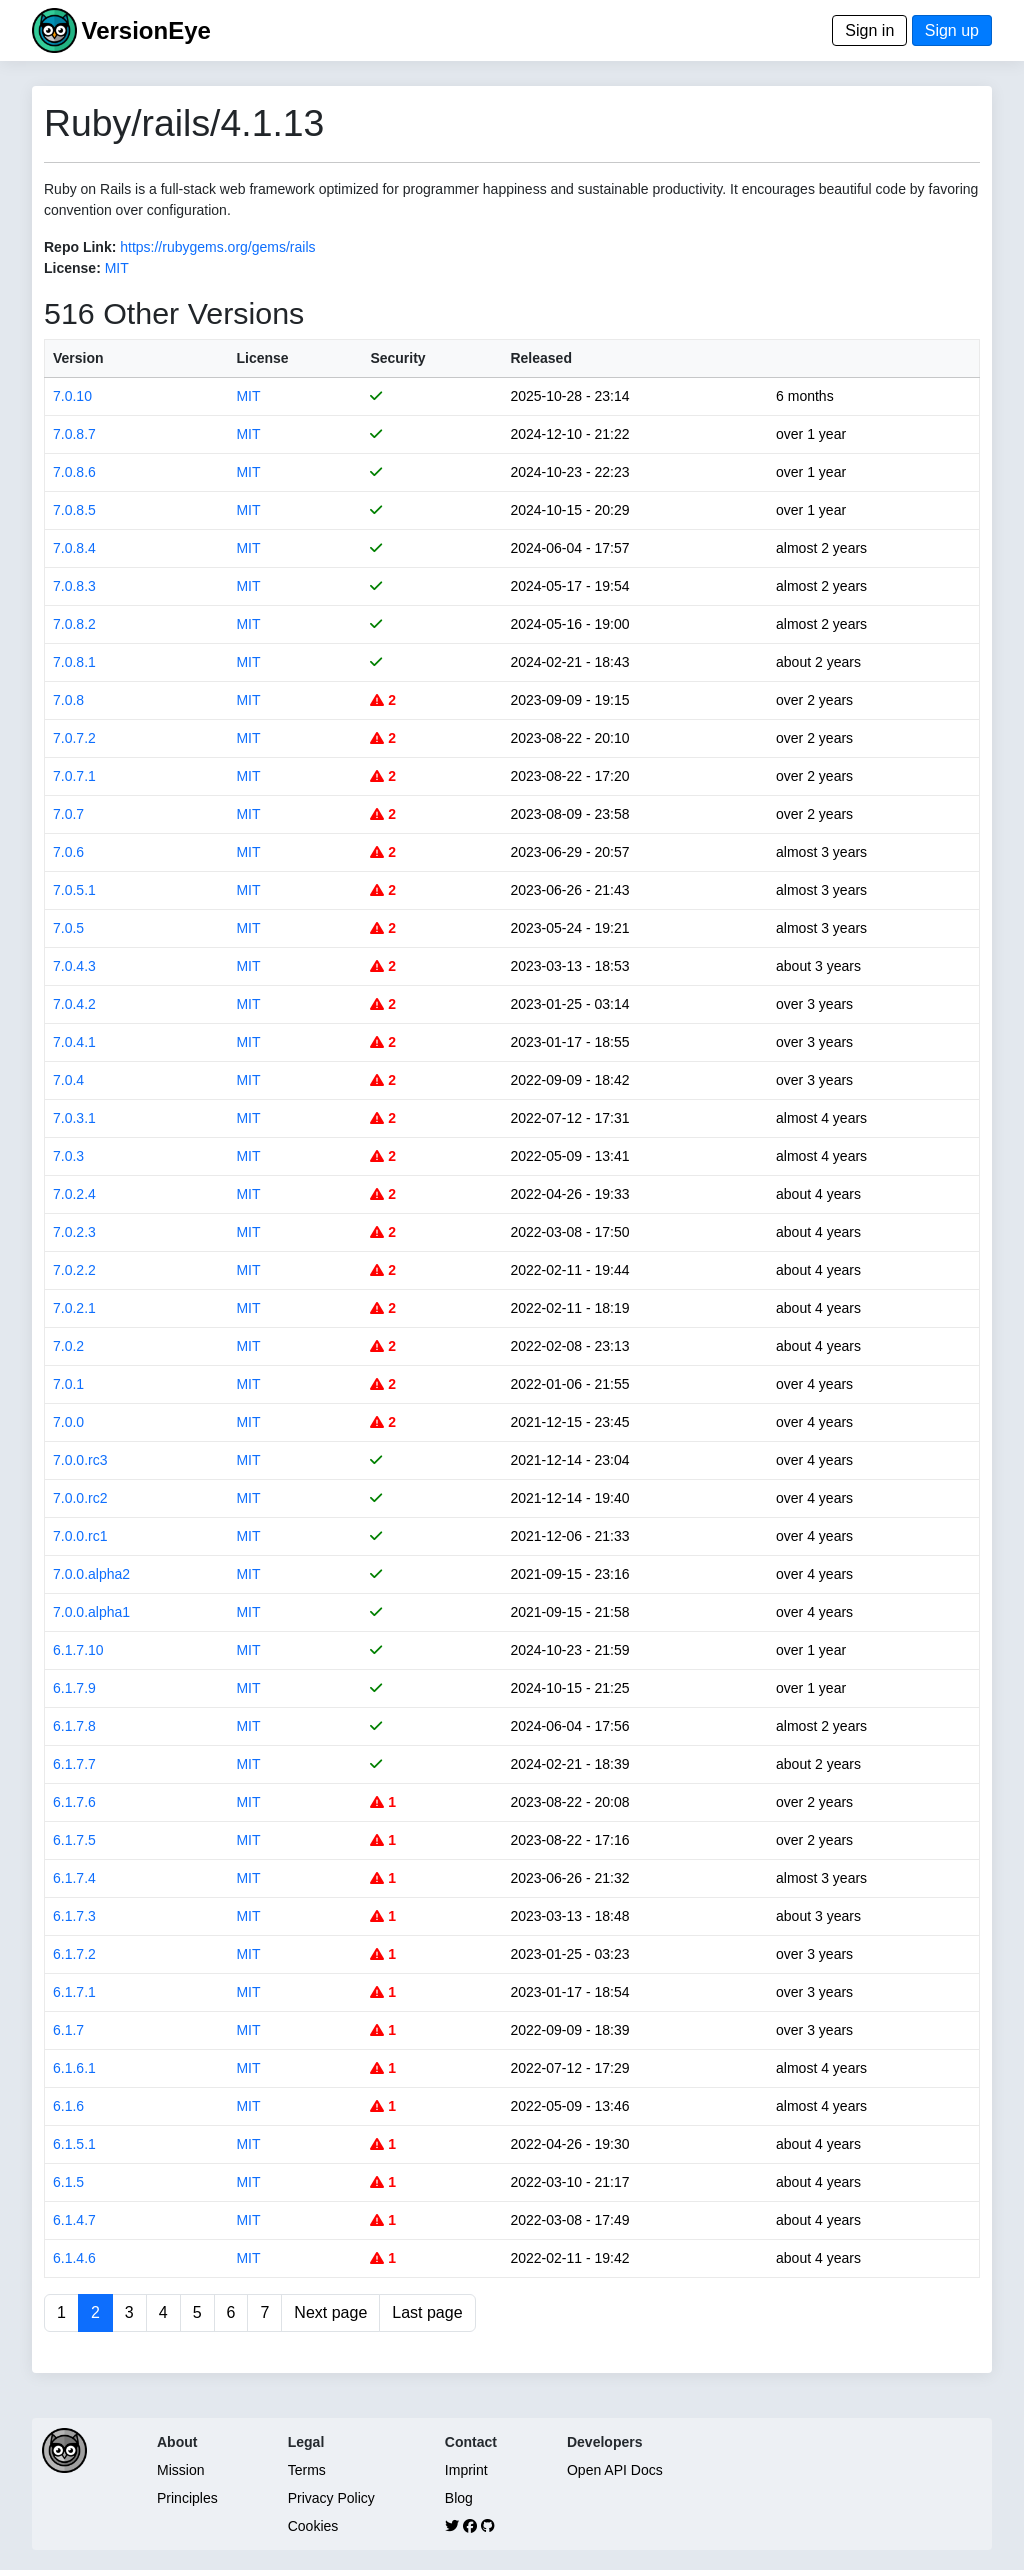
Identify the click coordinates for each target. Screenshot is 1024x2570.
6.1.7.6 (74, 1802)
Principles (187, 2498)
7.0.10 (72, 396)
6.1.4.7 (74, 2220)
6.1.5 (68, 2182)
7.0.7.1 (74, 776)
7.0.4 (68, 1080)
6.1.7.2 (74, 1954)
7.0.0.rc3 (80, 1460)
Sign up (952, 30)
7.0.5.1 (74, 890)
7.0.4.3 (74, 966)
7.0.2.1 (74, 1308)
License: (72, 268)
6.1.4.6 (74, 2258)
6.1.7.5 (74, 1840)
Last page (427, 2312)
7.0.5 (68, 928)
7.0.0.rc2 (80, 1498)
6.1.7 (68, 2030)
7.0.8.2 (74, 624)
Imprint (466, 2470)
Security (397, 358)
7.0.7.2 (74, 738)
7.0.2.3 (74, 1232)
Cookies (313, 2526)
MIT (117, 268)
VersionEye (145, 30)
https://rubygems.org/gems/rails (217, 247)
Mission (180, 2470)
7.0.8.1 (74, 662)
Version (78, 358)
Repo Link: (80, 247)
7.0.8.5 (74, 510)
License (262, 358)
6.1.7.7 (74, 1764)
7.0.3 (68, 1156)
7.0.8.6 (74, 472)
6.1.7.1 (74, 1992)
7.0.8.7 (74, 434)
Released (540, 358)
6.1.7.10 (78, 1650)
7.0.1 (68, 1384)
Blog (459, 2498)
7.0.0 (68, 1422)
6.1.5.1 (74, 2144)
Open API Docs (615, 2470)
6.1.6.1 (74, 2068)
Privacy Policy (331, 2498)
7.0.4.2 (74, 1004)
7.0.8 (68, 700)
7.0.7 (68, 814)
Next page (330, 2312)
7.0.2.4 (74, 1194)
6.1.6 (68, 2106)
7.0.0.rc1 (80, 1536)
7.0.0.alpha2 (91, 1574)
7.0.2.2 (74, 1270)
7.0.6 (68, 852)
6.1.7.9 (74, 1688)
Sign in (869, 30)
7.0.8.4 (74, 548)
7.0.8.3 (74, 586)
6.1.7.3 (74, 1916)
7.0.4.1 (74, 1042)
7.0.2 (68, 1346)
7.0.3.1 (74, 1118)
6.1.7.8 (74, 1726)
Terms (307, 2470)
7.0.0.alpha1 (91, 1612)
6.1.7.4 (74, 1878)
